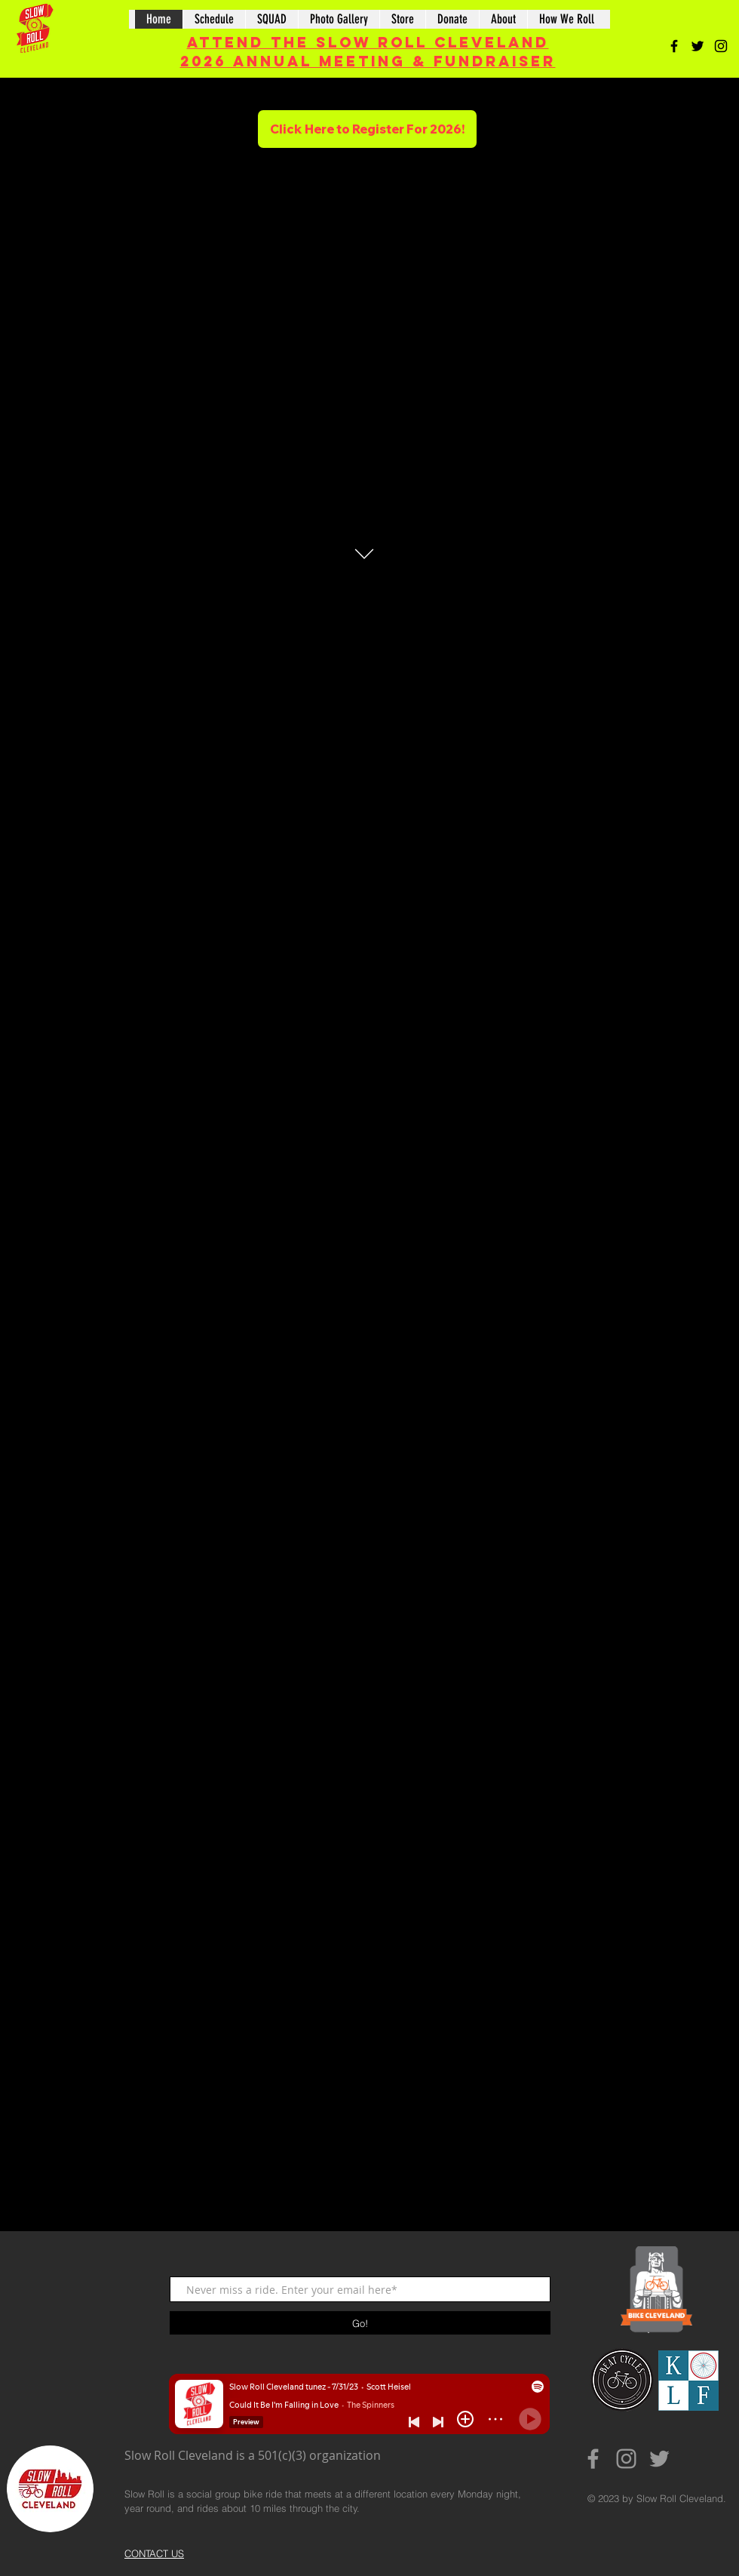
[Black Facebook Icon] (674, 46)
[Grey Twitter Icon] (659, 2458)
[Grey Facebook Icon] (593, 2458)
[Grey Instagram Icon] (626, 2458)
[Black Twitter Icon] (697, 46)
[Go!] (360, 2323)
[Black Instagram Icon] (721, 46)
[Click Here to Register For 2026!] (367, 129)
